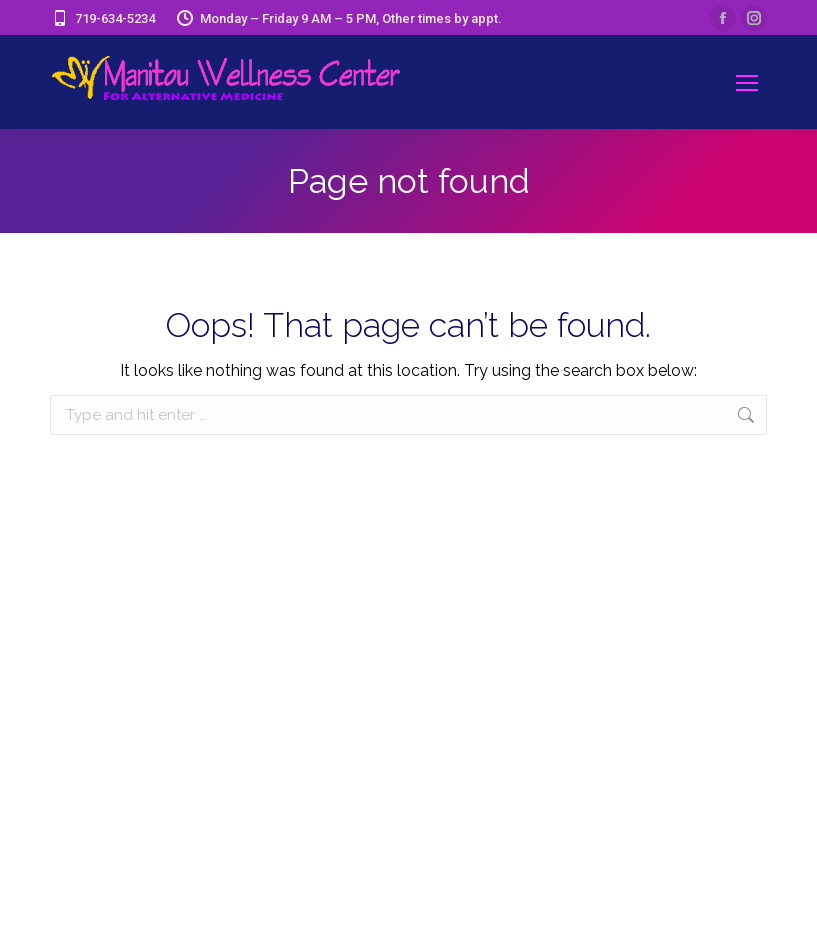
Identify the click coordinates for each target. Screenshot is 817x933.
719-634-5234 (102, 18)
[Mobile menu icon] (747, 83)
